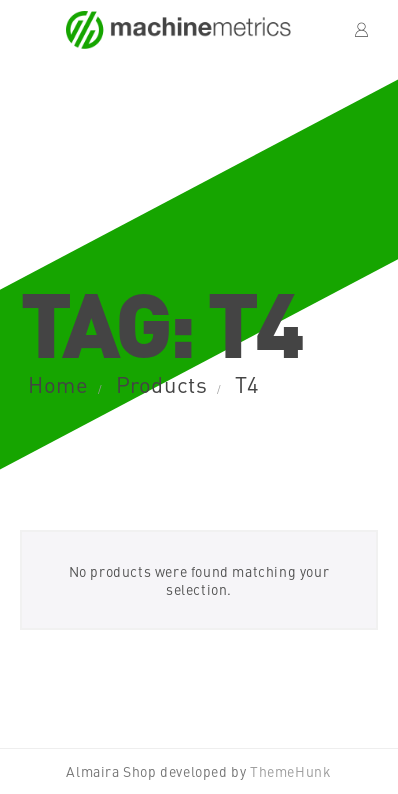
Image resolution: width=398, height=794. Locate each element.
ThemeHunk (290, 771)
